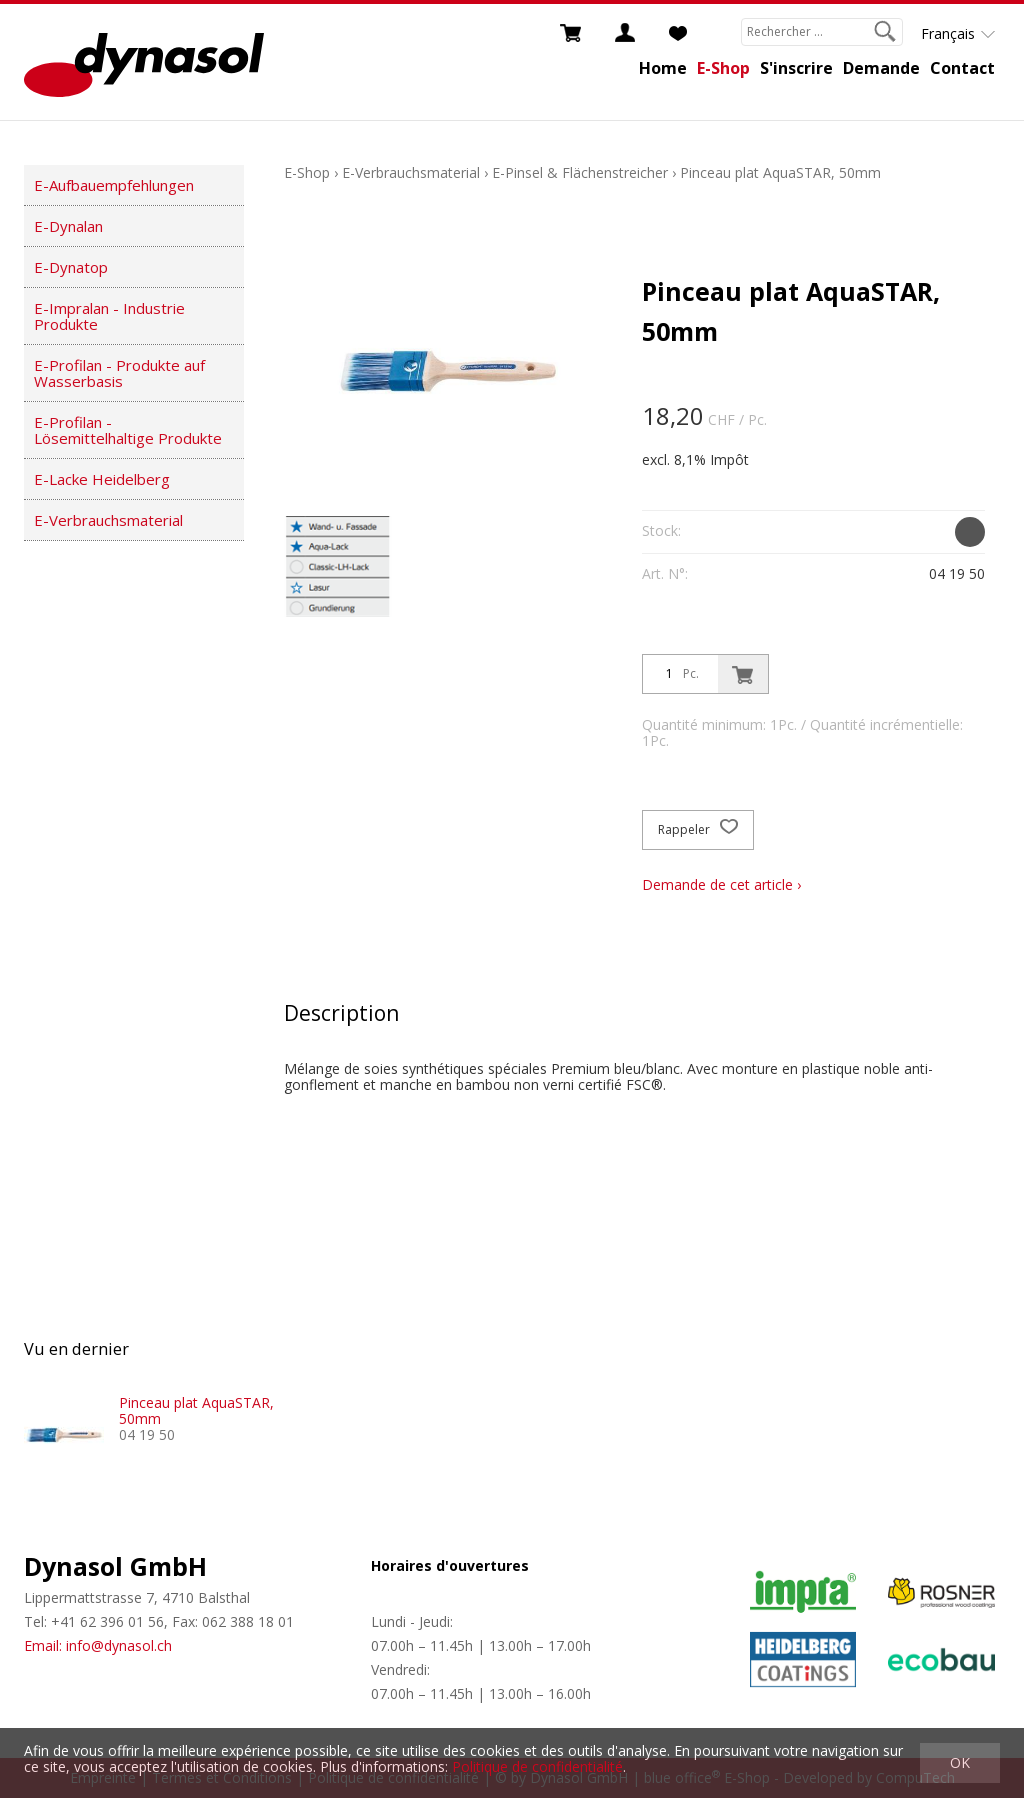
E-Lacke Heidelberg (102, 479)
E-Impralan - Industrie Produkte (109, 316)
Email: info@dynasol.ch (98, 1645)
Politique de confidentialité (537, 1766)
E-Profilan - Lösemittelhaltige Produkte (128, 430)
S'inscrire (796, 68)
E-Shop (723, 68)
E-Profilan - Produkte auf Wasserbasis (119, 373)
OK (960, 1762)
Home (663, 68)
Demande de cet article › (721, 884)
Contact (962, 68)
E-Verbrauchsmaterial (108, 520)
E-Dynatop (71, 267)
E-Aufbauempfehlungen (114, 185)
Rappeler (698, 830)
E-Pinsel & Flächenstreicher (580, 172)
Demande (881, 68)
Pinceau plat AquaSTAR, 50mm (780, 172)
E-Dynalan (68, 226)
